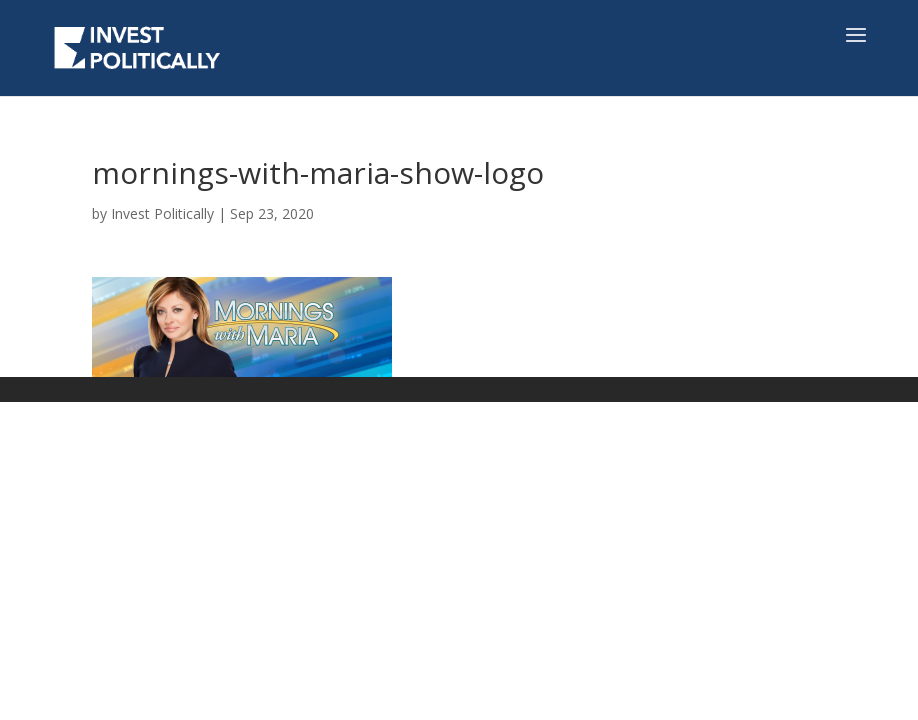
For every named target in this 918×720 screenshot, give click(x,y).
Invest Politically (162, 213)
